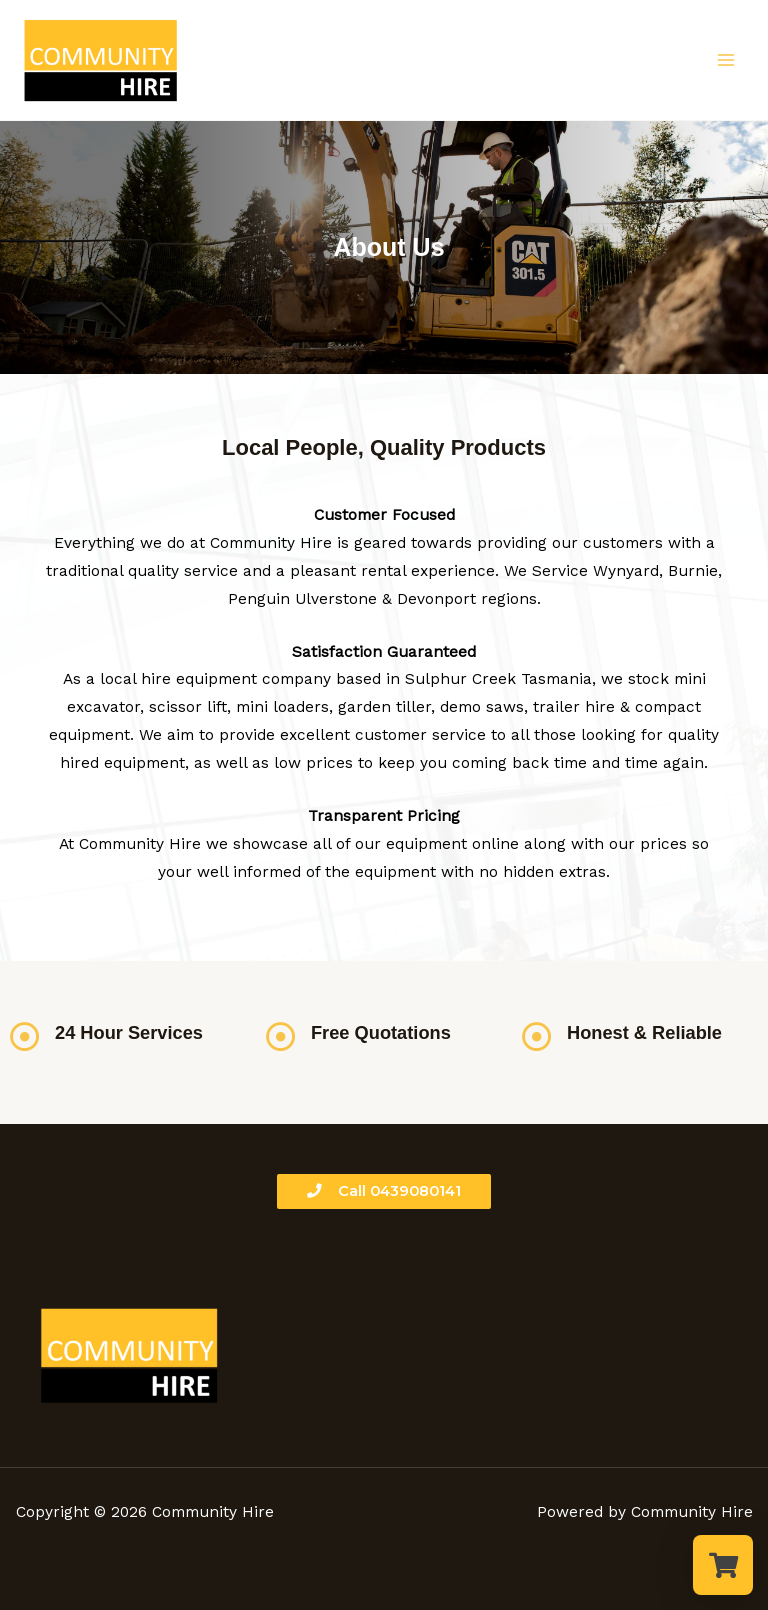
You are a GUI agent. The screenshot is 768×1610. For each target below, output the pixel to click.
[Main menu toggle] (726, 59)
